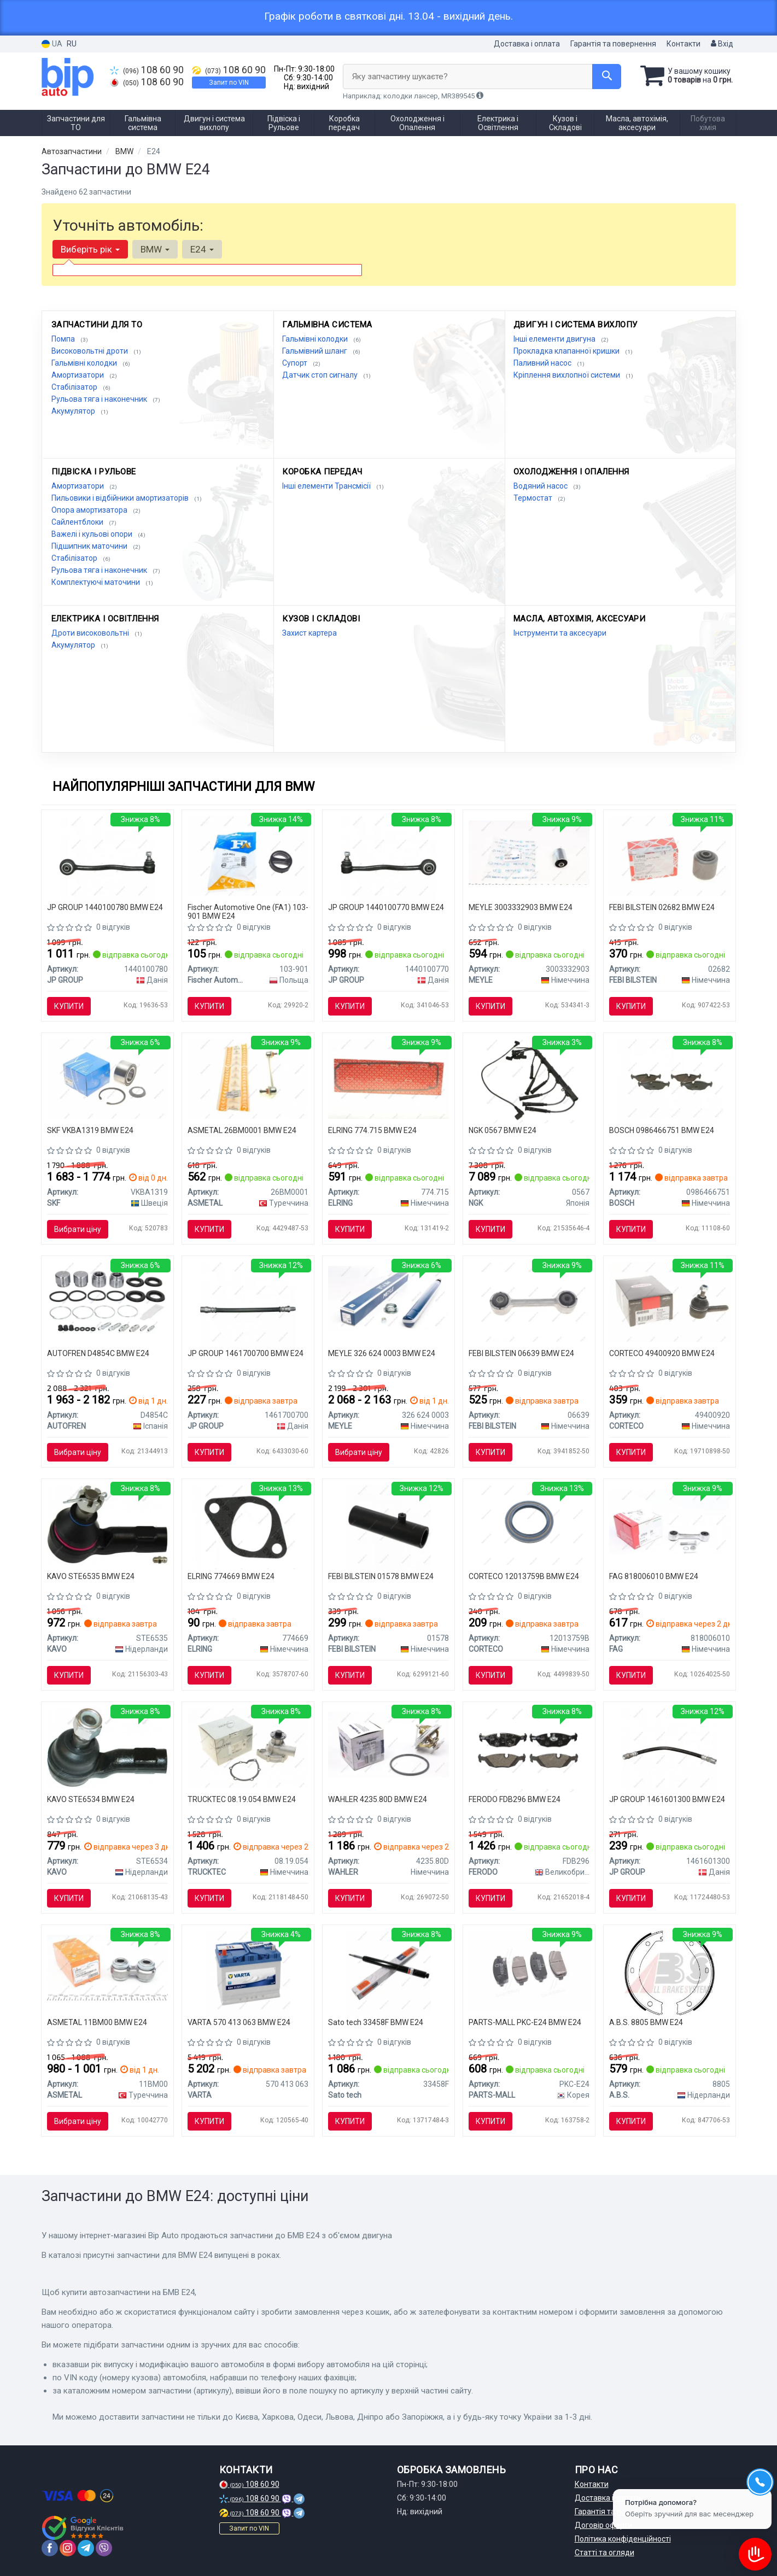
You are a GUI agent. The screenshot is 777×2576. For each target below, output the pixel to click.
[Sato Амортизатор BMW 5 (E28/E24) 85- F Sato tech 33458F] (388, 1972)
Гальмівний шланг (315, 351)
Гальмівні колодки (85, 363)
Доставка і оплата (527, 43)
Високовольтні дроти (90, 351)
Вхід (722, 43)
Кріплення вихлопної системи (567, 375)
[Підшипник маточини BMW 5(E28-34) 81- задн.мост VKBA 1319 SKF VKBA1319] (107, 1077)
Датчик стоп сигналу (320, 375)
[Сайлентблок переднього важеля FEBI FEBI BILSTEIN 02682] (669, 854)
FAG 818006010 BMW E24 (653, 1576)
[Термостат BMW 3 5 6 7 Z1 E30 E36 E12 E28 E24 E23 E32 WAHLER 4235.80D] (388, 1744)
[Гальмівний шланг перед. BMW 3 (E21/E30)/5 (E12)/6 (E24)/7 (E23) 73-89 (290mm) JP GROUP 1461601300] (669, 1749)
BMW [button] (155, 249)
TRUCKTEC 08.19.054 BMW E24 (242, 1799)
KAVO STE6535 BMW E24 (91, 1576)
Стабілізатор (75, 387)
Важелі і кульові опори (92, 534)
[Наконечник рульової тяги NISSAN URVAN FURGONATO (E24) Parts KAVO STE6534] (107, 1746)
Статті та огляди (604, 2552)
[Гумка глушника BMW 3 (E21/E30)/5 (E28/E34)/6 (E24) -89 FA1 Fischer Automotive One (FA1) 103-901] (248, 854)
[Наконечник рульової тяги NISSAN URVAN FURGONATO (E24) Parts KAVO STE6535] (107, 1523)
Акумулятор (74, 411)
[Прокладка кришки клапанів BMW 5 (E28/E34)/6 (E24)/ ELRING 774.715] (388, 1077)
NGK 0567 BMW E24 (502, 1130)
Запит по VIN (229, 82)
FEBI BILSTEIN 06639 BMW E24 (521, 1353)
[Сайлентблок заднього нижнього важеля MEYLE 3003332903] (529, 852)
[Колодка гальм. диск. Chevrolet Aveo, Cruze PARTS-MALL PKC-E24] (529, 1969)
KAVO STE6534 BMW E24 (91, 1799)
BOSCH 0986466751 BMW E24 (661, 1130)
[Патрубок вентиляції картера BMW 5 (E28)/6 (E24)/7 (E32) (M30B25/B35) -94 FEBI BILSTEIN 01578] (388, 1526)
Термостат (533, 498)
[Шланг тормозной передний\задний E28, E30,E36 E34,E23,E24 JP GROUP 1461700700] (248, 1303)
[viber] (104, 2548)
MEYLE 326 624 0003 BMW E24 (381, 1353)
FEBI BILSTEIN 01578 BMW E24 (381, 1576)
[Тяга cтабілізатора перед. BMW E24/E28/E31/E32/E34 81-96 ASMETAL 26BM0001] (248, 1077)
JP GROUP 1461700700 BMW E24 (245, 1353)
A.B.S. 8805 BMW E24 (646, 2022)
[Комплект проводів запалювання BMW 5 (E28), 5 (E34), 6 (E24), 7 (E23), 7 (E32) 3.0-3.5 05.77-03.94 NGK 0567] (529, 1080)
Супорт (295, 363)
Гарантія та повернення (613, 43)
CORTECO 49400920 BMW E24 (662, 1353)
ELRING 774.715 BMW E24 (372, 1130)
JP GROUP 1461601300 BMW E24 (667, 1799)
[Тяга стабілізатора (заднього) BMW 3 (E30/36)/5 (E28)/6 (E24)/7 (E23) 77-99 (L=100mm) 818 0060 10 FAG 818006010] (669, 1521)
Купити (69, 1006)
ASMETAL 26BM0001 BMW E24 (242, 1130)
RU (72, 43)
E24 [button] (202, 249)
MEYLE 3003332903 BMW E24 (520, 907)
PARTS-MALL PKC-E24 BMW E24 (525, 2022)
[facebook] (50, 2548)
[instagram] (68, 2548)
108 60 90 (147, 69)
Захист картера (309, 633)
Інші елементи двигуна (555, 339)
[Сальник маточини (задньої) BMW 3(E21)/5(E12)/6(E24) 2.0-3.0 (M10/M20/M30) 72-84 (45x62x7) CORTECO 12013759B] (529, 1523)
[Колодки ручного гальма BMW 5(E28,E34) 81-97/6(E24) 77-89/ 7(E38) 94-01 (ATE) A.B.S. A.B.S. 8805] (669, 1972)
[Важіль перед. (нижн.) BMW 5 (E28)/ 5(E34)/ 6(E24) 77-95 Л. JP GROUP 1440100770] (388, 857)
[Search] (606, 76)
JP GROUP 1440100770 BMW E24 (386, 907)
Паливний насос (543, 363)
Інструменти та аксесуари (559, 633)
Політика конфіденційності (623, 2538)
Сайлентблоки (78, 522)
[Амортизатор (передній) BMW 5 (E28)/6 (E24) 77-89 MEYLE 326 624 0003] (388, 1298)
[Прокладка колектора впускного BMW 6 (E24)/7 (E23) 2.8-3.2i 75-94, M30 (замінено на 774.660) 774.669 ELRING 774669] (248, 1526)
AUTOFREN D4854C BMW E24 (98, 1353)
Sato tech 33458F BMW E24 (375, 2022)
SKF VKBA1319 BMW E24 (90, 1130)
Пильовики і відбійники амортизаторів (120, 498)
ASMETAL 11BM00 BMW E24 (97, 2022)
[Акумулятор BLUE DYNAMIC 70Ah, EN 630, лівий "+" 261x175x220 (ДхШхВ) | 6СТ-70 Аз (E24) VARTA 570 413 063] (248, 1972)
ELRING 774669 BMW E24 (231, 1576)
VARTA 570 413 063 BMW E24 (239, 2022)
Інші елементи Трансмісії (327, 486)
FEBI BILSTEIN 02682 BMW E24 (662, 907)
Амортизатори (78, 375)
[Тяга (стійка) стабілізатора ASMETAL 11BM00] (107, 1967)
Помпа (64, 339)
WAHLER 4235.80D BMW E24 (377, 1799)
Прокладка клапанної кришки (567, 351)
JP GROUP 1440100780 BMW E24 (105, 907)
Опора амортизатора (90, 510)
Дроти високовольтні (91, 633)
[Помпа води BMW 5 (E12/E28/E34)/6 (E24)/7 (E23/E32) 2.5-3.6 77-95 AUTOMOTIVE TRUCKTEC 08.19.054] (248, 1746)
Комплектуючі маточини (96, 582)
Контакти (683, 43)
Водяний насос (541, 486)
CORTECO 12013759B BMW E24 (524, 1576)
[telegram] (86, 2548)
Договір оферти (603, 2525)
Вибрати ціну (77, 1229)
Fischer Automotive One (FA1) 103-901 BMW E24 (248, 911)
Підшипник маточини (90, 546)
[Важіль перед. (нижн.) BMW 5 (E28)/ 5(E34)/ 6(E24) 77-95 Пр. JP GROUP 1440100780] (107, 857)
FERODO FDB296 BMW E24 (514, 1799)
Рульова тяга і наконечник (100, 399)
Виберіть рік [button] (90, 249)
